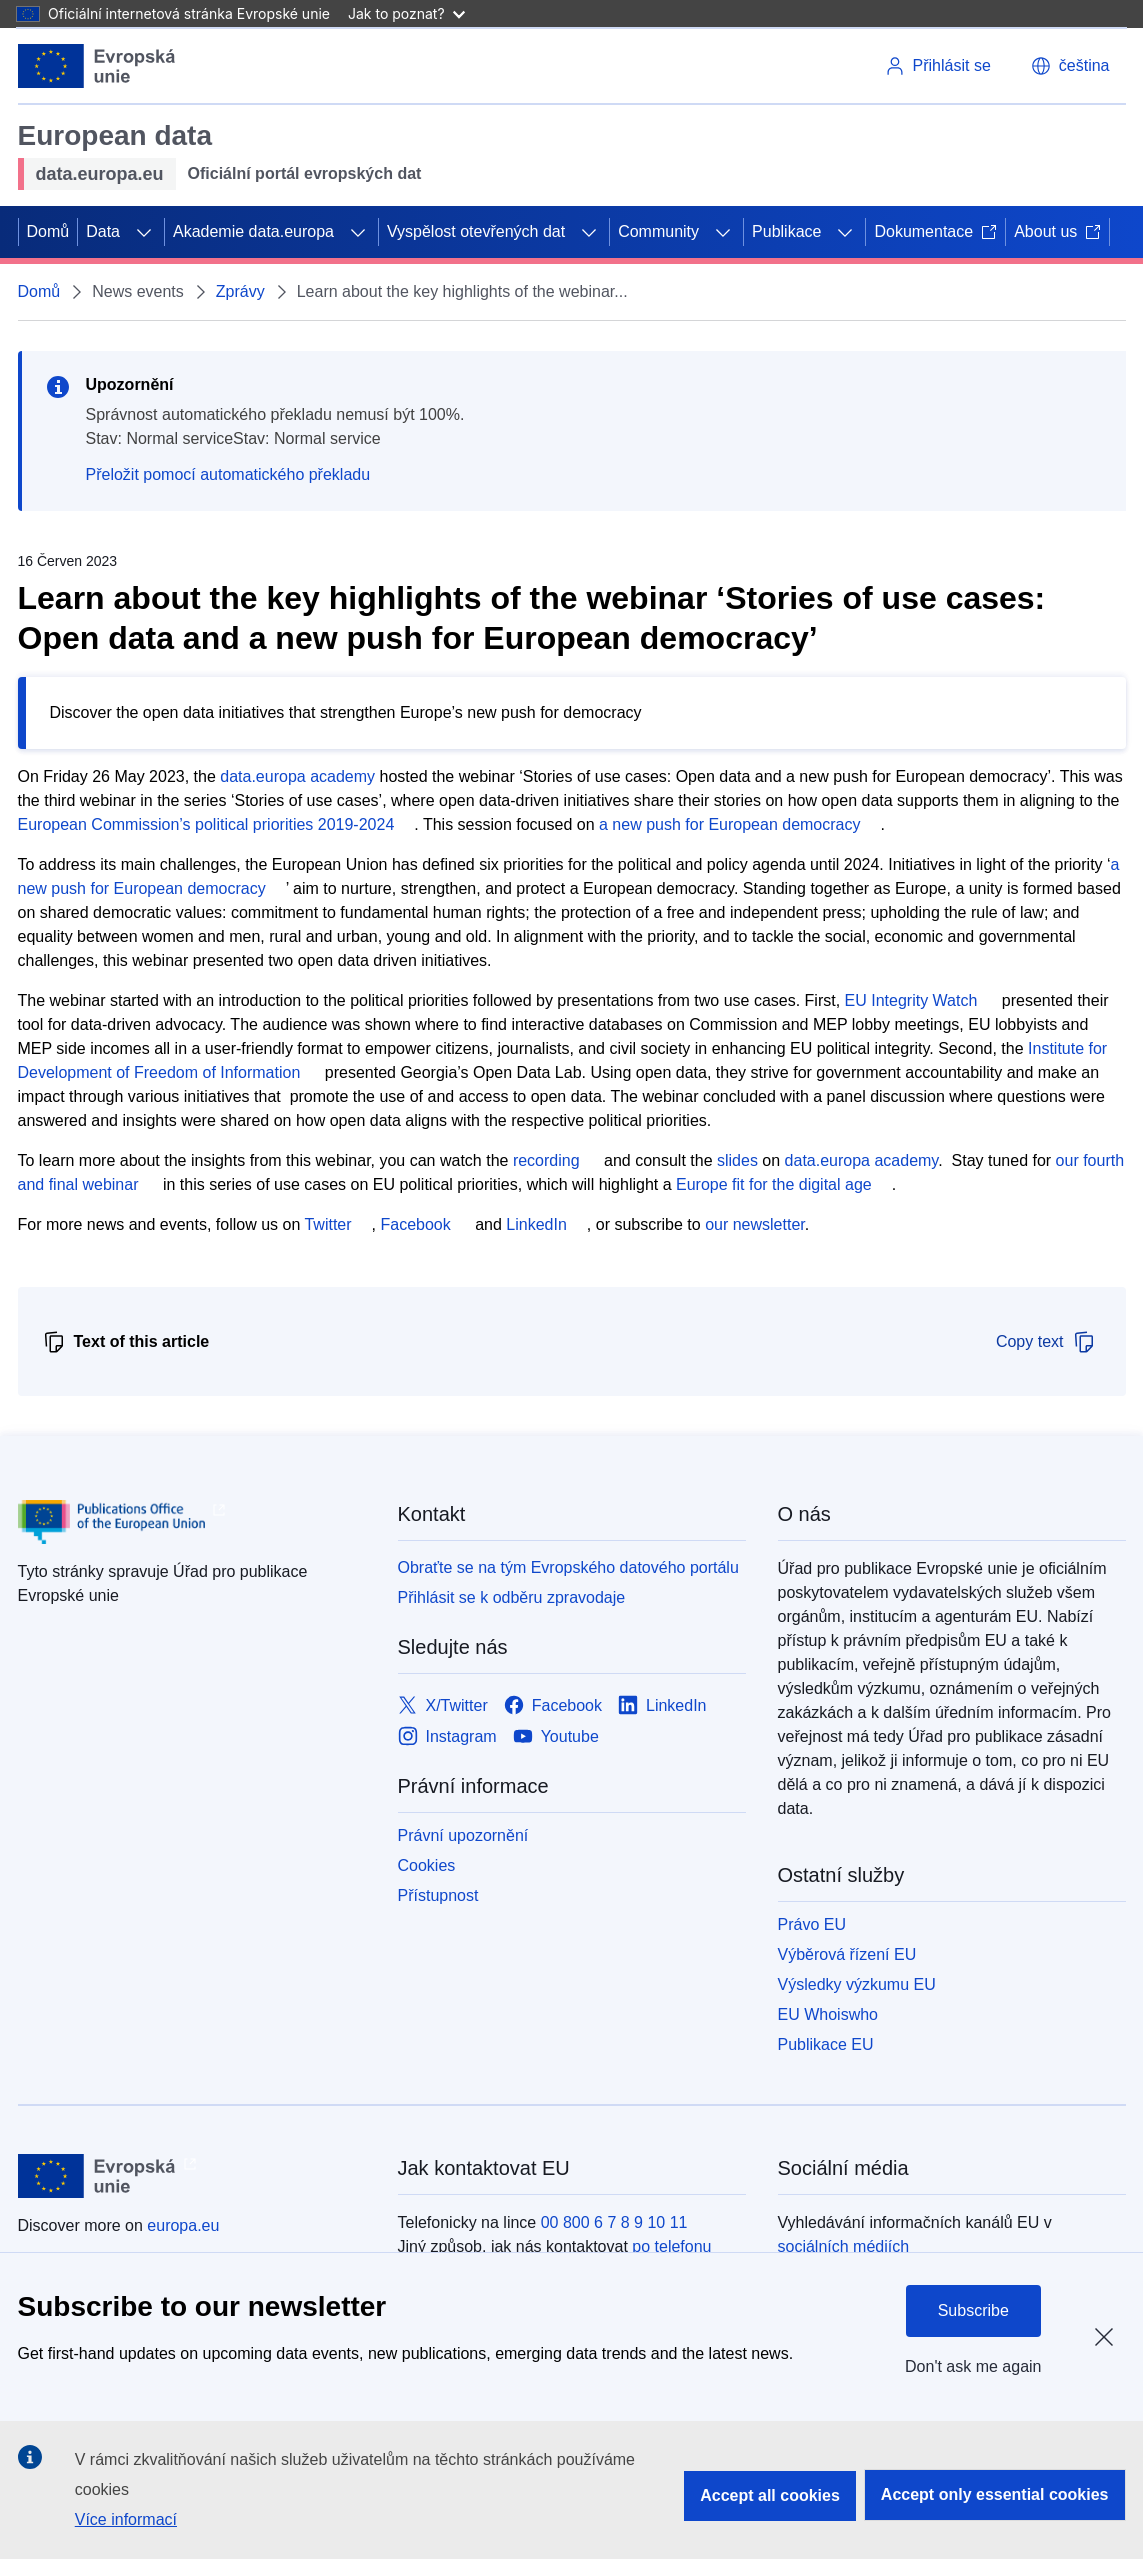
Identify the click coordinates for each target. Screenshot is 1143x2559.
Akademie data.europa (253, 231)
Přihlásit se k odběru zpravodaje (512, 1597)
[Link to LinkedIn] (662, 1705)
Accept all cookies (770, 2495)
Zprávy (240, 291)
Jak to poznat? (406, 13)
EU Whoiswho (828, 2014)
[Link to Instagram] (447, 1736)
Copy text (1046, 1342)
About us (1057, 231)
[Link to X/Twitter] (443, 1705)
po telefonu (671, 2246)
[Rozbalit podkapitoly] (144, 232)
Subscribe (973, 2310)
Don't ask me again (973, 2366)
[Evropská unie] (97, 66)
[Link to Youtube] (556, 1736)
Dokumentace (935, 231)
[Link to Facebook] (553, 1705)
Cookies (427, 1865)
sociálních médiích (844, 2246)
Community (658, 231)
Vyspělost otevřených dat (476, 231)
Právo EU (812, 1924)
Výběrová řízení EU (847, 1954)
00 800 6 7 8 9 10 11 (614, 2222)
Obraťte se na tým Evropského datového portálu (568, 1567)
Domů (48, 231)
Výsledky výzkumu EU (857, 1984)
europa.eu (183, 2225)
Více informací (126, 2519)
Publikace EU (826, 2044)
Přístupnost (438, 1895)
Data (103, 231)
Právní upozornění (463, 1835)
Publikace (786, 231)
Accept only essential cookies (995, 2494)
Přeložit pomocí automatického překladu (228, 474)
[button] (1070, 66)
